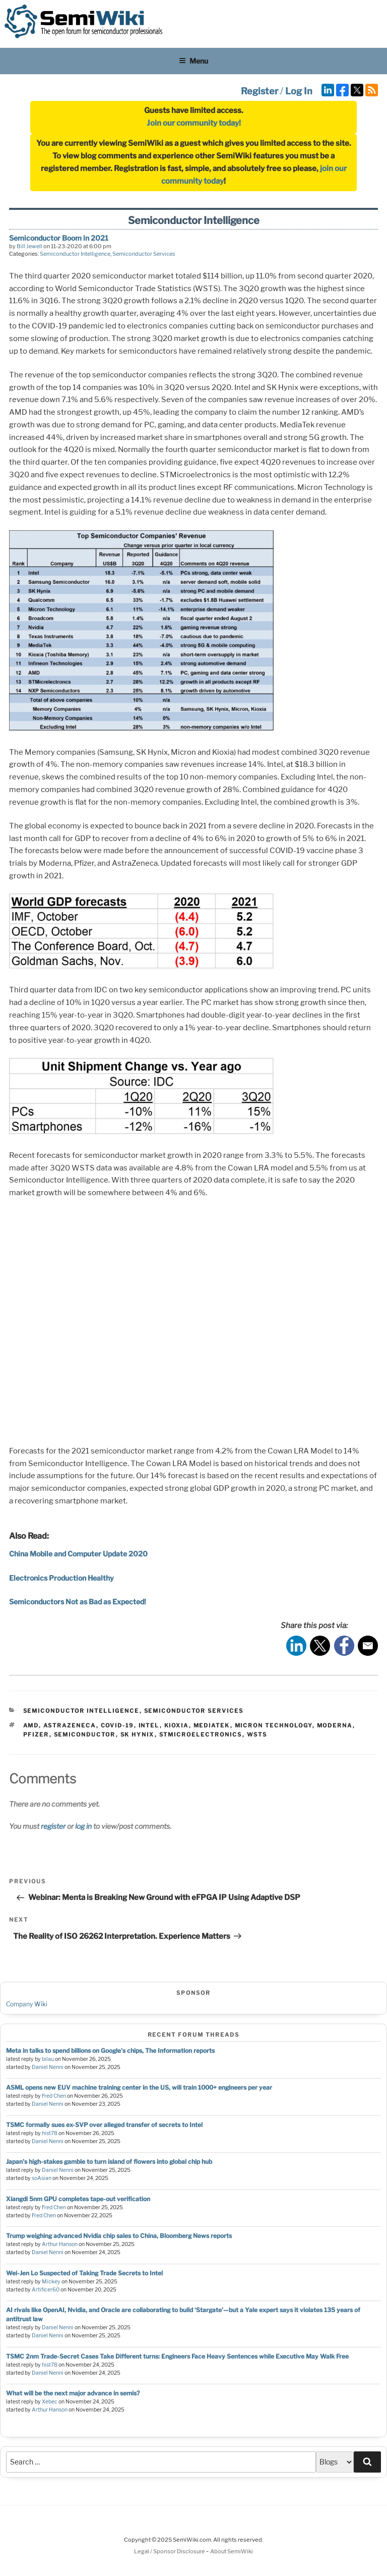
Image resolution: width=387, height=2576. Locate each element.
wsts (257, 1734)
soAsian (41, 2178)
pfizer (36, 1734)
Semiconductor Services (143, 253)
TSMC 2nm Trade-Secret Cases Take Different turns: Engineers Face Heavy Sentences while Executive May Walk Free (177, 2356)
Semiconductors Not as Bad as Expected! (77, 1601)
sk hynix (137, 1734)
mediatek (212, 1725)
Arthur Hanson (60, 2244)
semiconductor (85, 1734)
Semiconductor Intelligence (75, 253)
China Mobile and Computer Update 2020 (78, 1553)
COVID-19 (117, 1725)
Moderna (335, 1725)
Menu (193, 61)
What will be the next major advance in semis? (73, 2393)
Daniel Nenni (47, 2067)
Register (259, 91)
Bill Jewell (29, 246)
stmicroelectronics (200, 1734)
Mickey (51, 2281)
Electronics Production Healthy (61, 1578)
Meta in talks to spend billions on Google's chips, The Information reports (110, 2050)
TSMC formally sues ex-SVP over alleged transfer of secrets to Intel (104, 2125)
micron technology (273, 1725)
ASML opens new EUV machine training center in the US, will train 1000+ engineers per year (139, 2087)
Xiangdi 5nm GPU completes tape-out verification (78, 2199)
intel (149, 1725)
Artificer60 (45, 2289)
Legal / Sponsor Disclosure (170, 2551)
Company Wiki (26, 2004)
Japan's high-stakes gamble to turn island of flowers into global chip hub (109, 2161)
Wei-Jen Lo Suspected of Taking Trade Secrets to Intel (84, 2273)
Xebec (49, 2401)
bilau (48, 2059)
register (53, 1826)
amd (31, 1725)
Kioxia (176, 1725)
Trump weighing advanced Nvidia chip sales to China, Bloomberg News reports (119, 2235)
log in (83, 1826)
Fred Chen (54, 2096)
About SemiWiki (231, 2551)
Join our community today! (194, 123)
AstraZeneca (69, 1725)
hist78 (49, 2133)
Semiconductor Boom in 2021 (58, 238)
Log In (298, 91)
